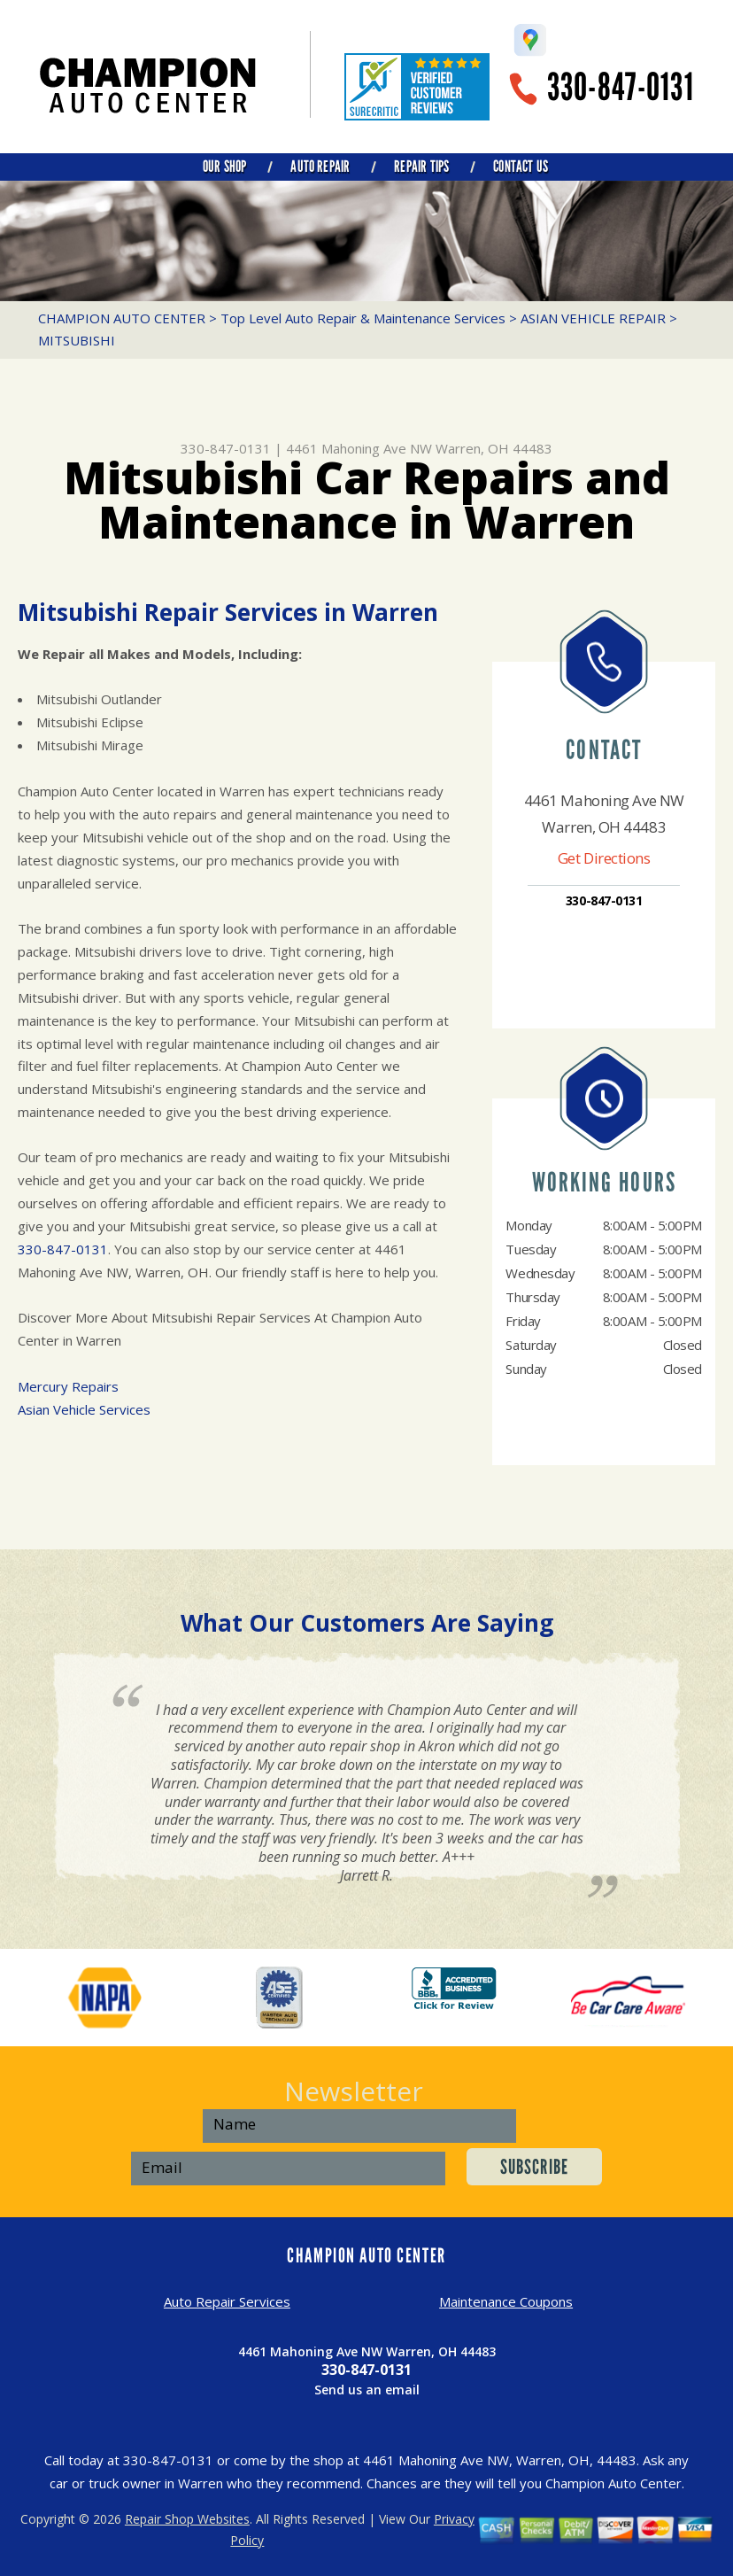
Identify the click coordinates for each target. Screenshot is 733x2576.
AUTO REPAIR (320, 166)
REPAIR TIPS (421, 166)
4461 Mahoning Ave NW (359, 448)
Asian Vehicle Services (84, 1409)
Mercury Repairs (68, 1386)
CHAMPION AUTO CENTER (121, 318)
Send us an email (367, 2389)
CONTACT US (520, 166)
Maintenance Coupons (506, 2301)
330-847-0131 (620, 87)
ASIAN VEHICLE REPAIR (593, 318)
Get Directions (604, 858)
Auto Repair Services (227, 2301)
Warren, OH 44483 (494, 448)
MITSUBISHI (76, 340)
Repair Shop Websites (187, 2518)
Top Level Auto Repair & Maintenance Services (362, 318)
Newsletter (353, 2091)
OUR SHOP (224, 166)
